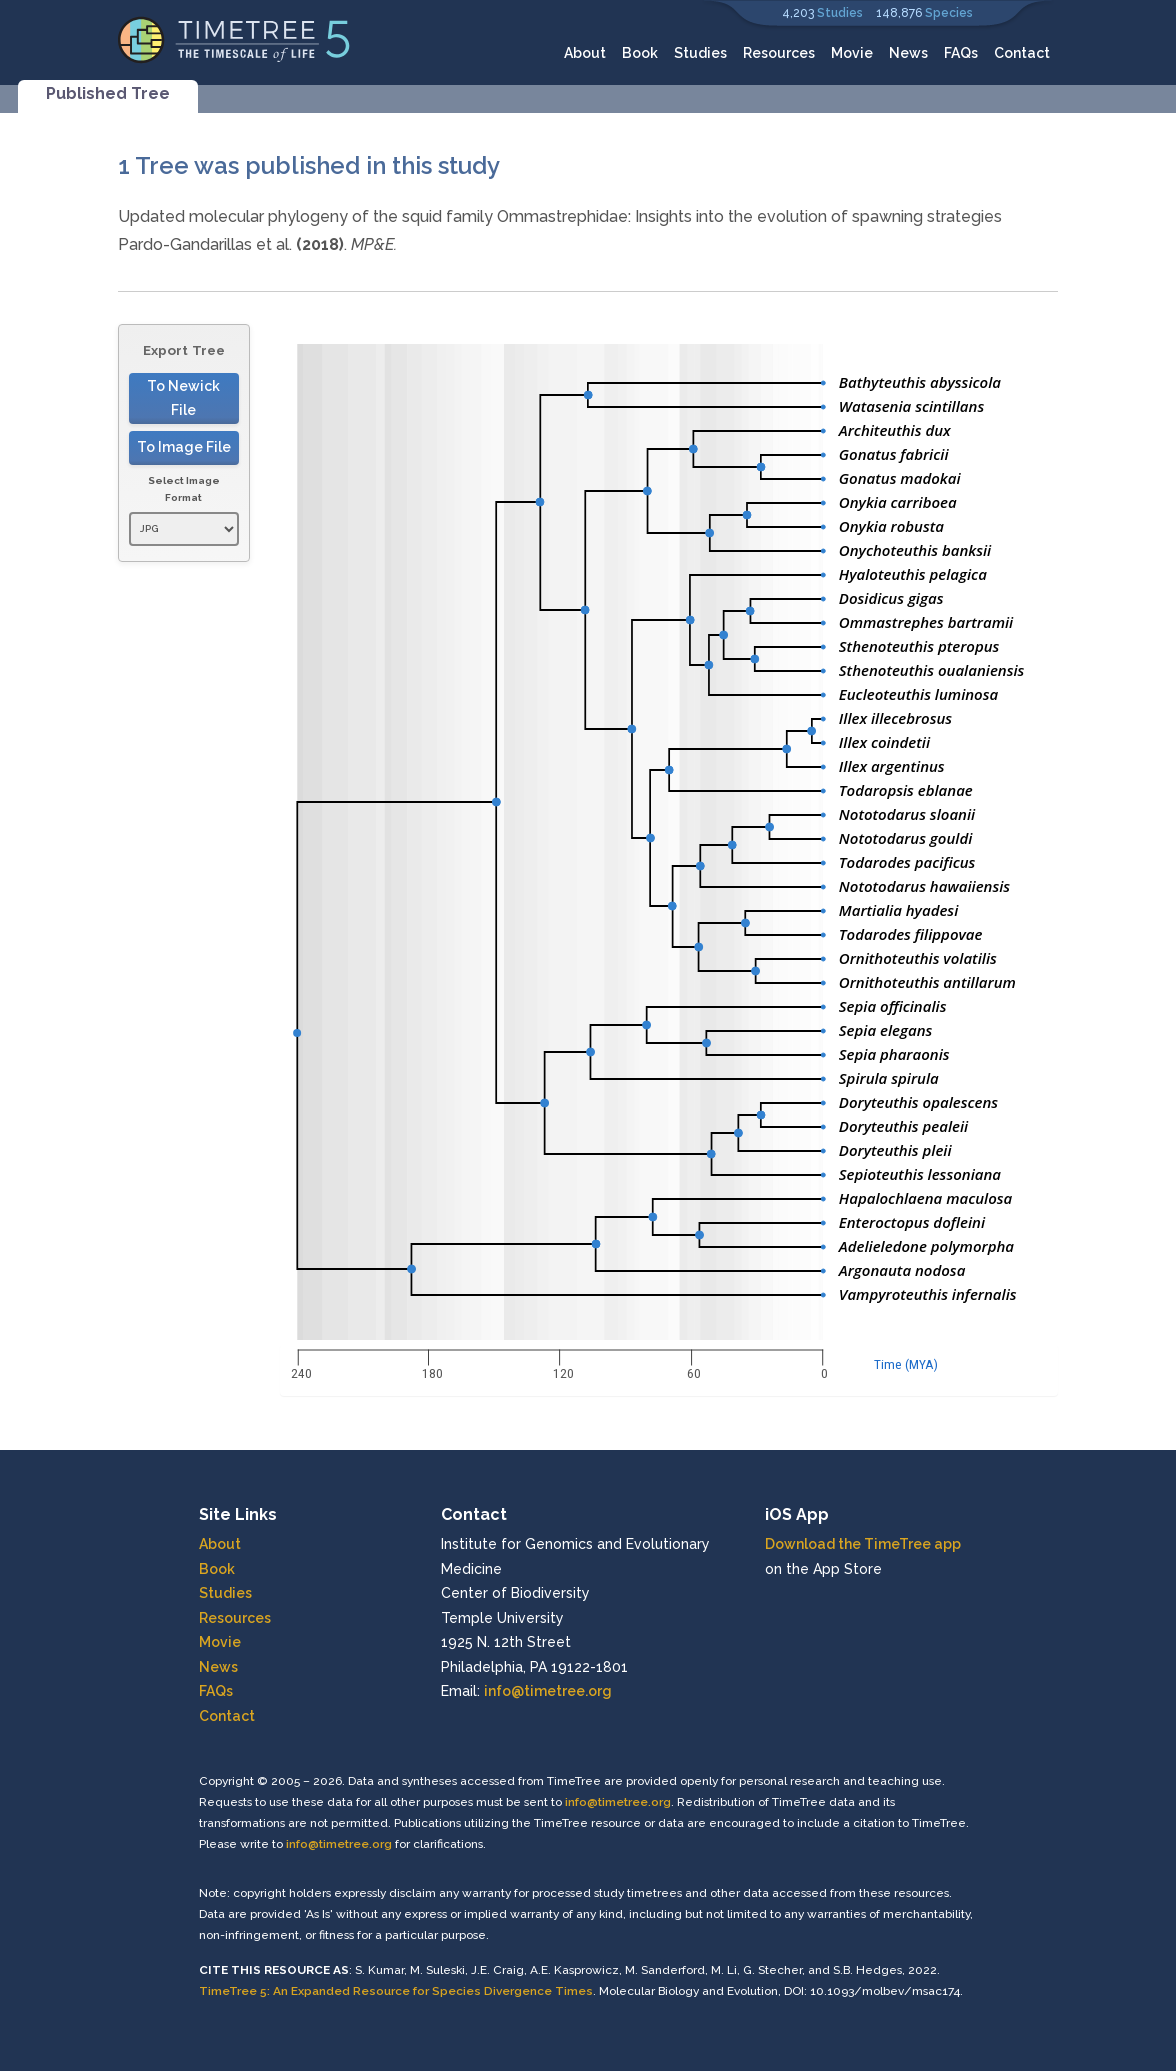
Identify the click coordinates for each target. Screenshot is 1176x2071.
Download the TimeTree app (863, 1544)
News (908, 53)
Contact (1022, 53)
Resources (779, 53)
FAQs (961, 53)
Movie (852, 53)
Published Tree (108, 93)
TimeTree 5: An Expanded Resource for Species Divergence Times (396, 1991)
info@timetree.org (548, 1691)
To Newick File (183, 398)
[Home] (234, 38)
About (585, 53)
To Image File (184, 447)
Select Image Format (184, 489)
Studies (840, 13)
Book (640, 53)
